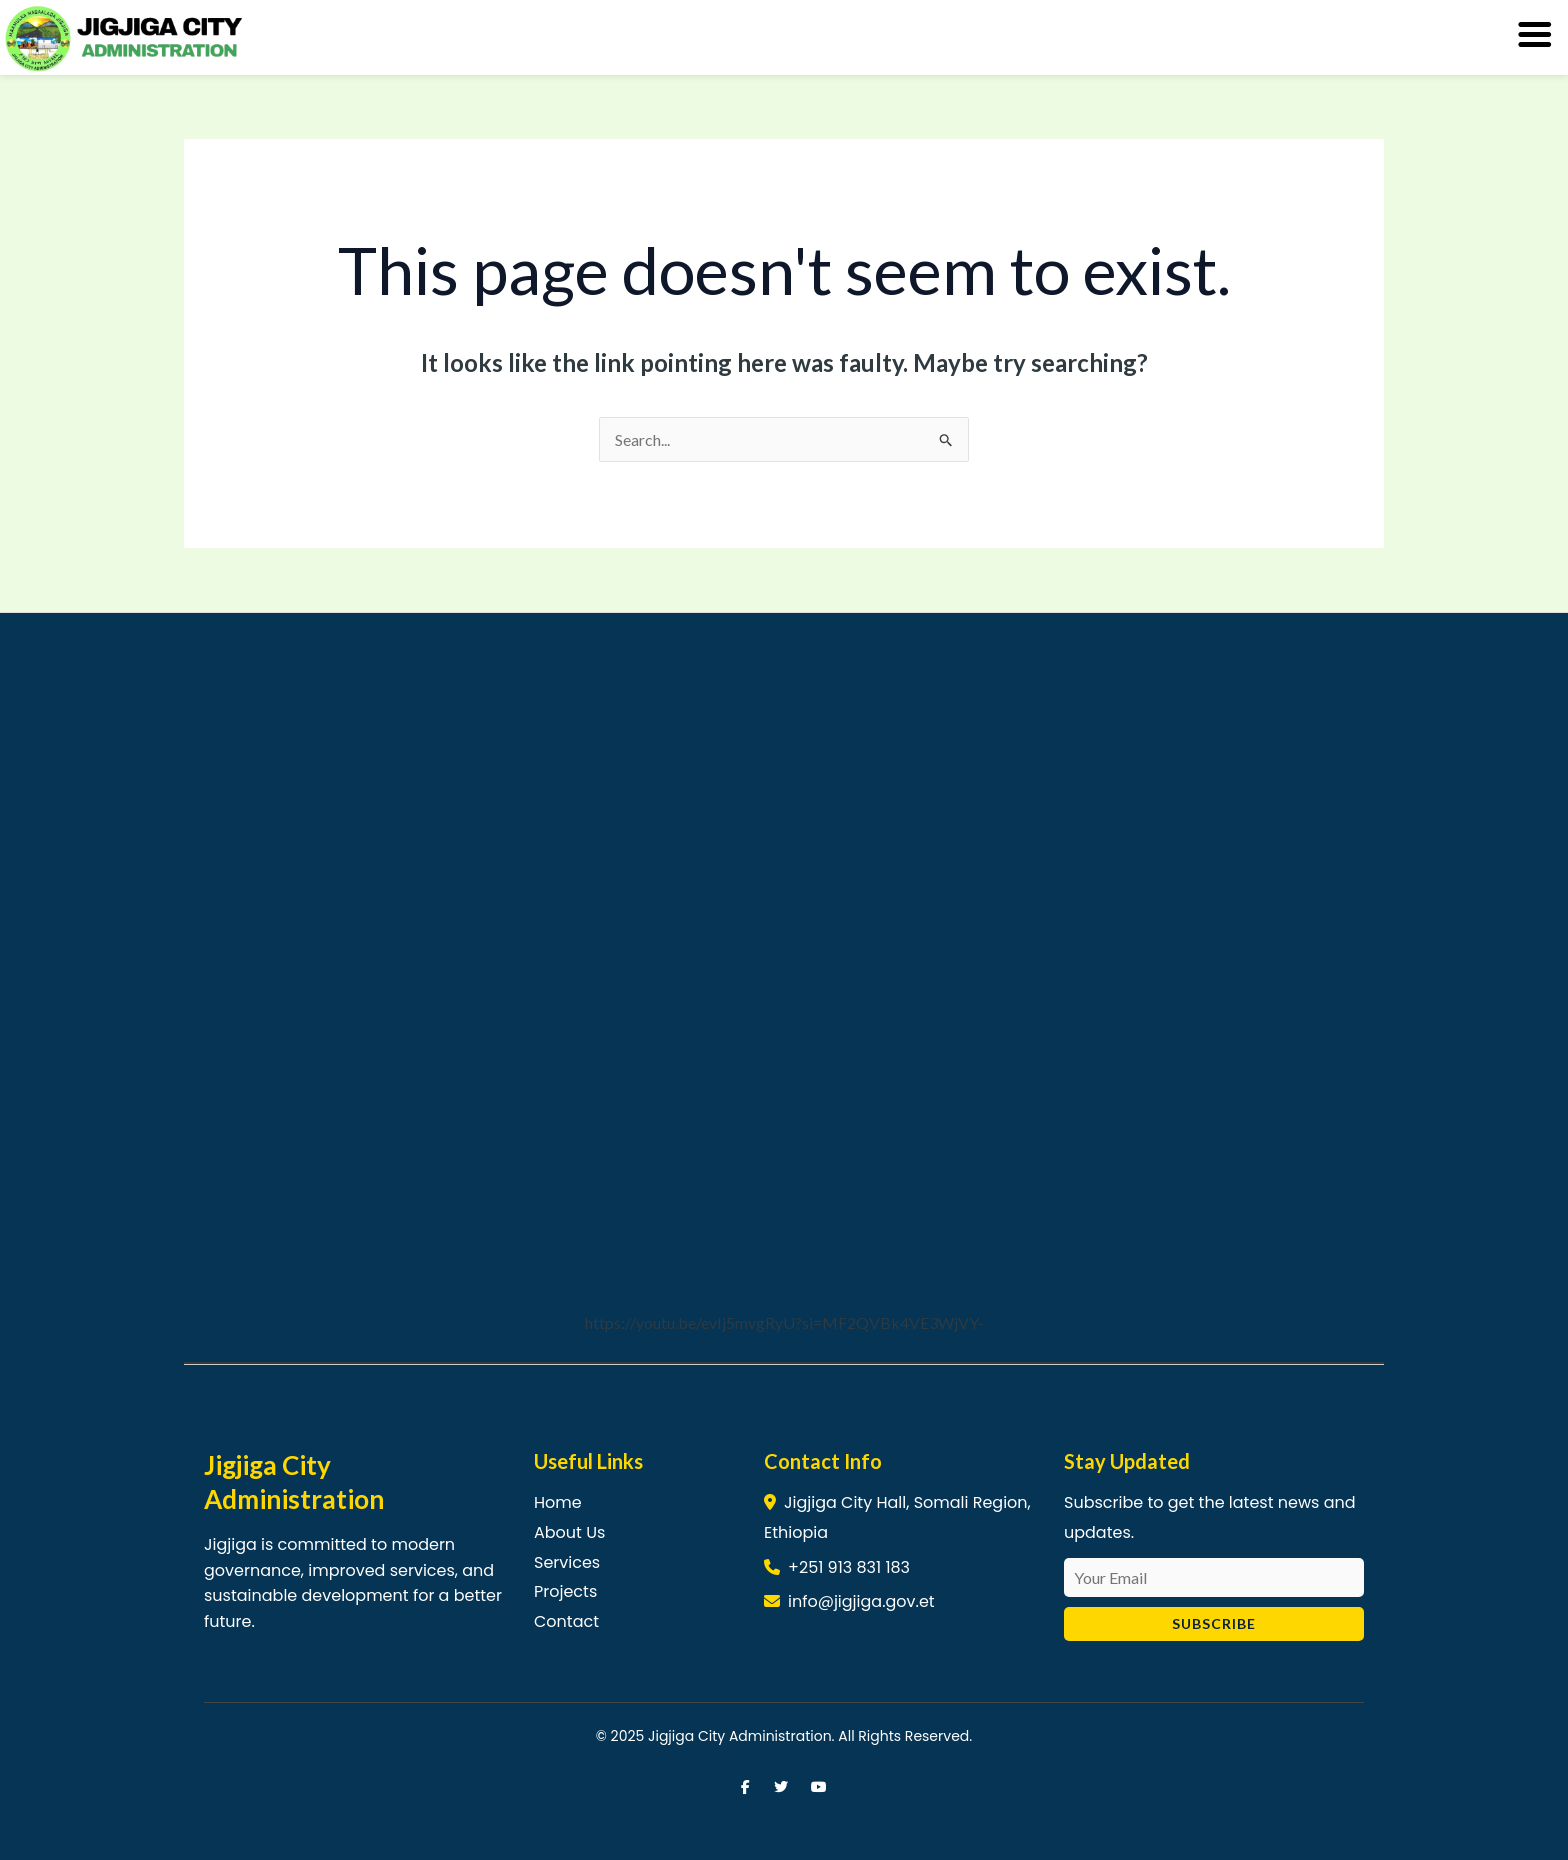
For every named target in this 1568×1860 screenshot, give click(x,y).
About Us (569, 1532)
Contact (566, 1621)
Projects (565, 1591)
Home (558, 1502)
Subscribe (1214, 1623)
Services (567, 1562)
